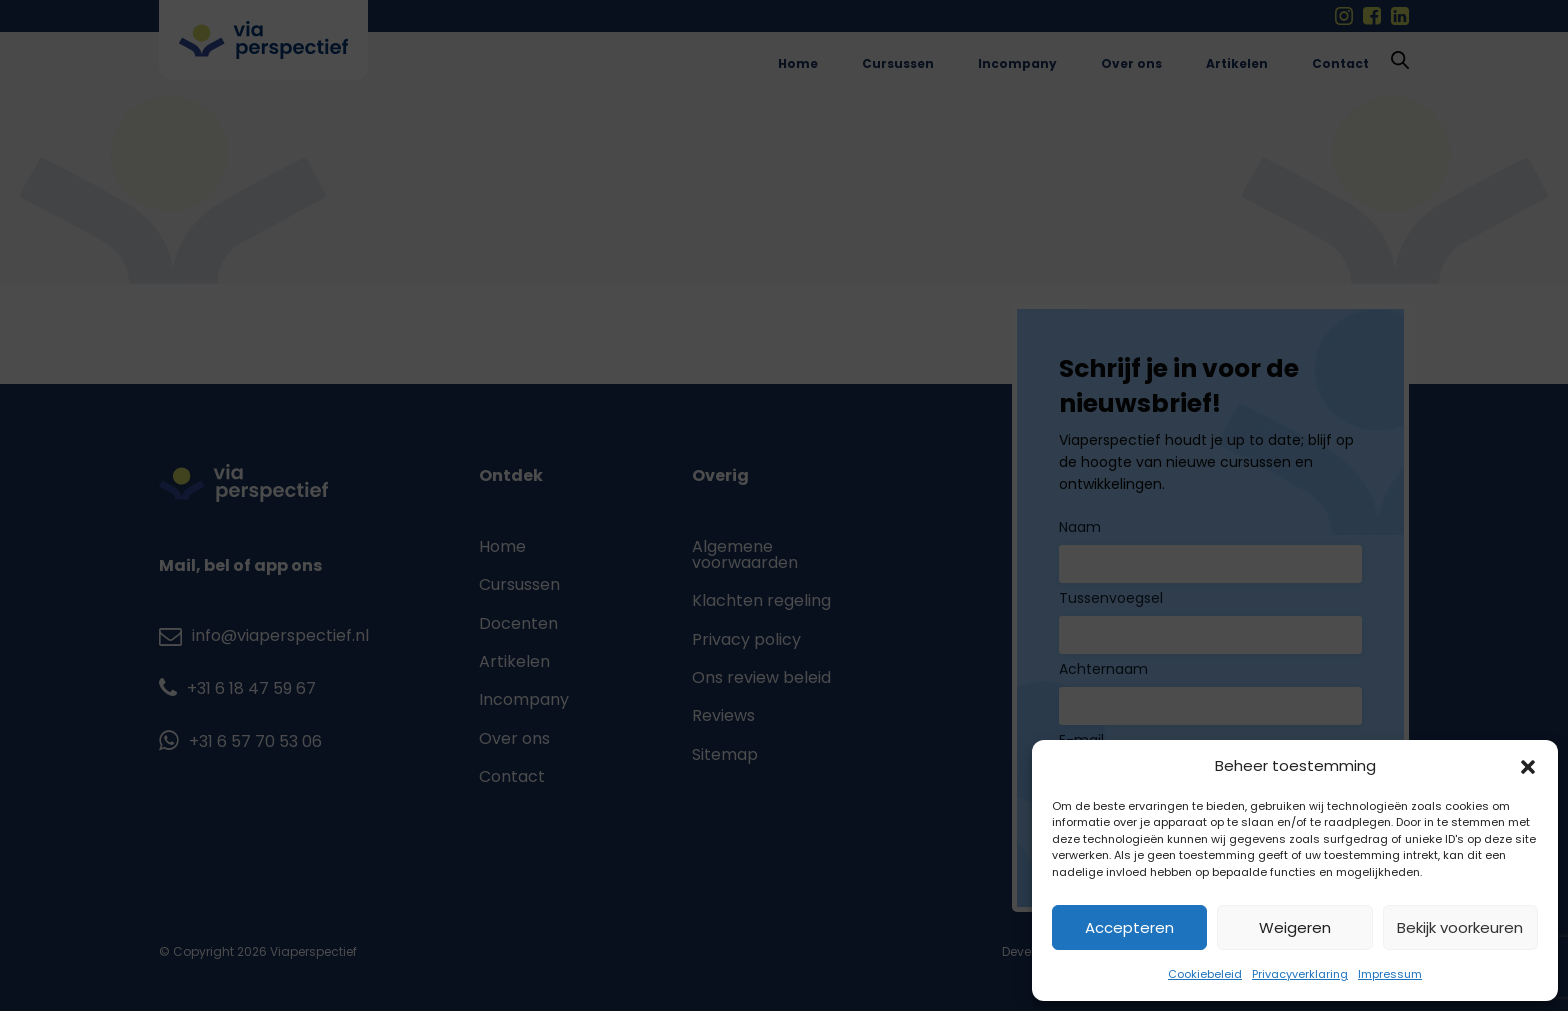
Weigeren (1295, 927)
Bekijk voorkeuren (1460, 927)
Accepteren (1129, 927)
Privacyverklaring (1300, 974)
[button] (1528, 767)
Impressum (1390, 974)
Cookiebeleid (1205, 974)
